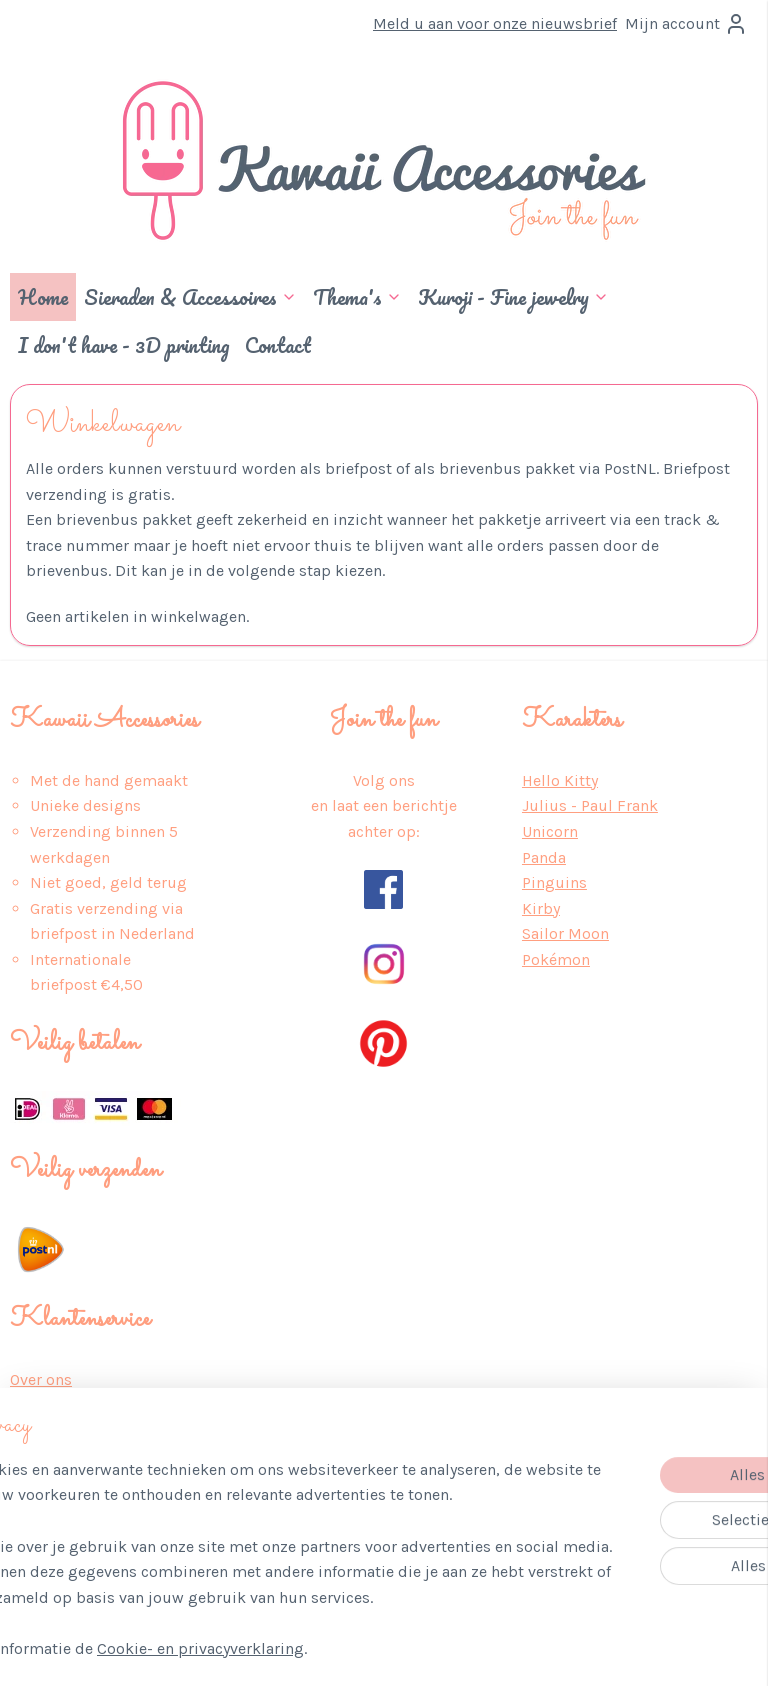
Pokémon (556, 959)
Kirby (541, 908)
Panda (544, 857)
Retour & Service (72, 1481)
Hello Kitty (560, 780)
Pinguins (554, 882)
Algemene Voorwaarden (94, 1430)
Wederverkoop (62, 1558)
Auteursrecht (57, 1532)
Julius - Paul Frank (590, 805)
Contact (278, 345)
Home (43, 297)
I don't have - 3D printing (123, 345)
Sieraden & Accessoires (190, 297)
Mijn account (686, 24)
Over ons (41, 1379)
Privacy (35, 1404)
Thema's (357, 297)
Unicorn (550, 831)
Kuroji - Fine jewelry (513, 297)
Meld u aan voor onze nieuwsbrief (495, 23)
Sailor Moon (565, 933)
